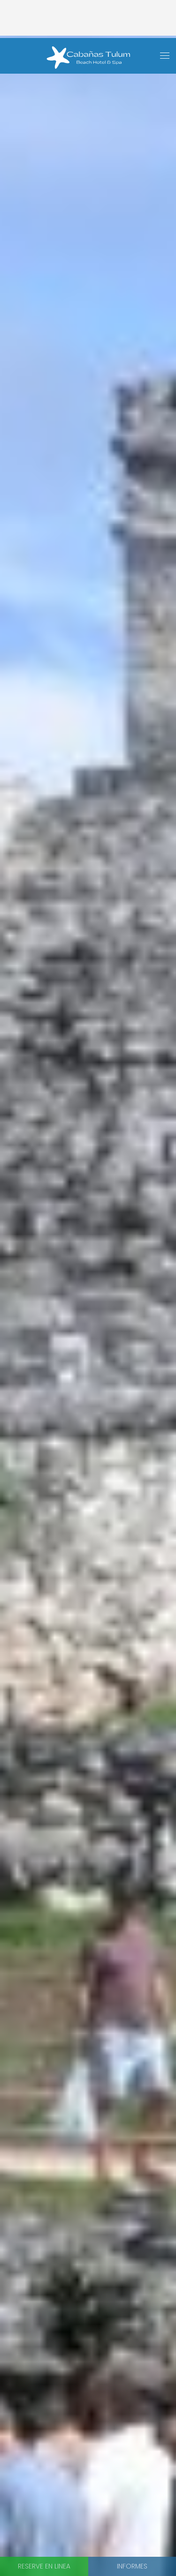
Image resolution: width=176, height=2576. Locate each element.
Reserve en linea (44, 2566)
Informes (132, 2566)
